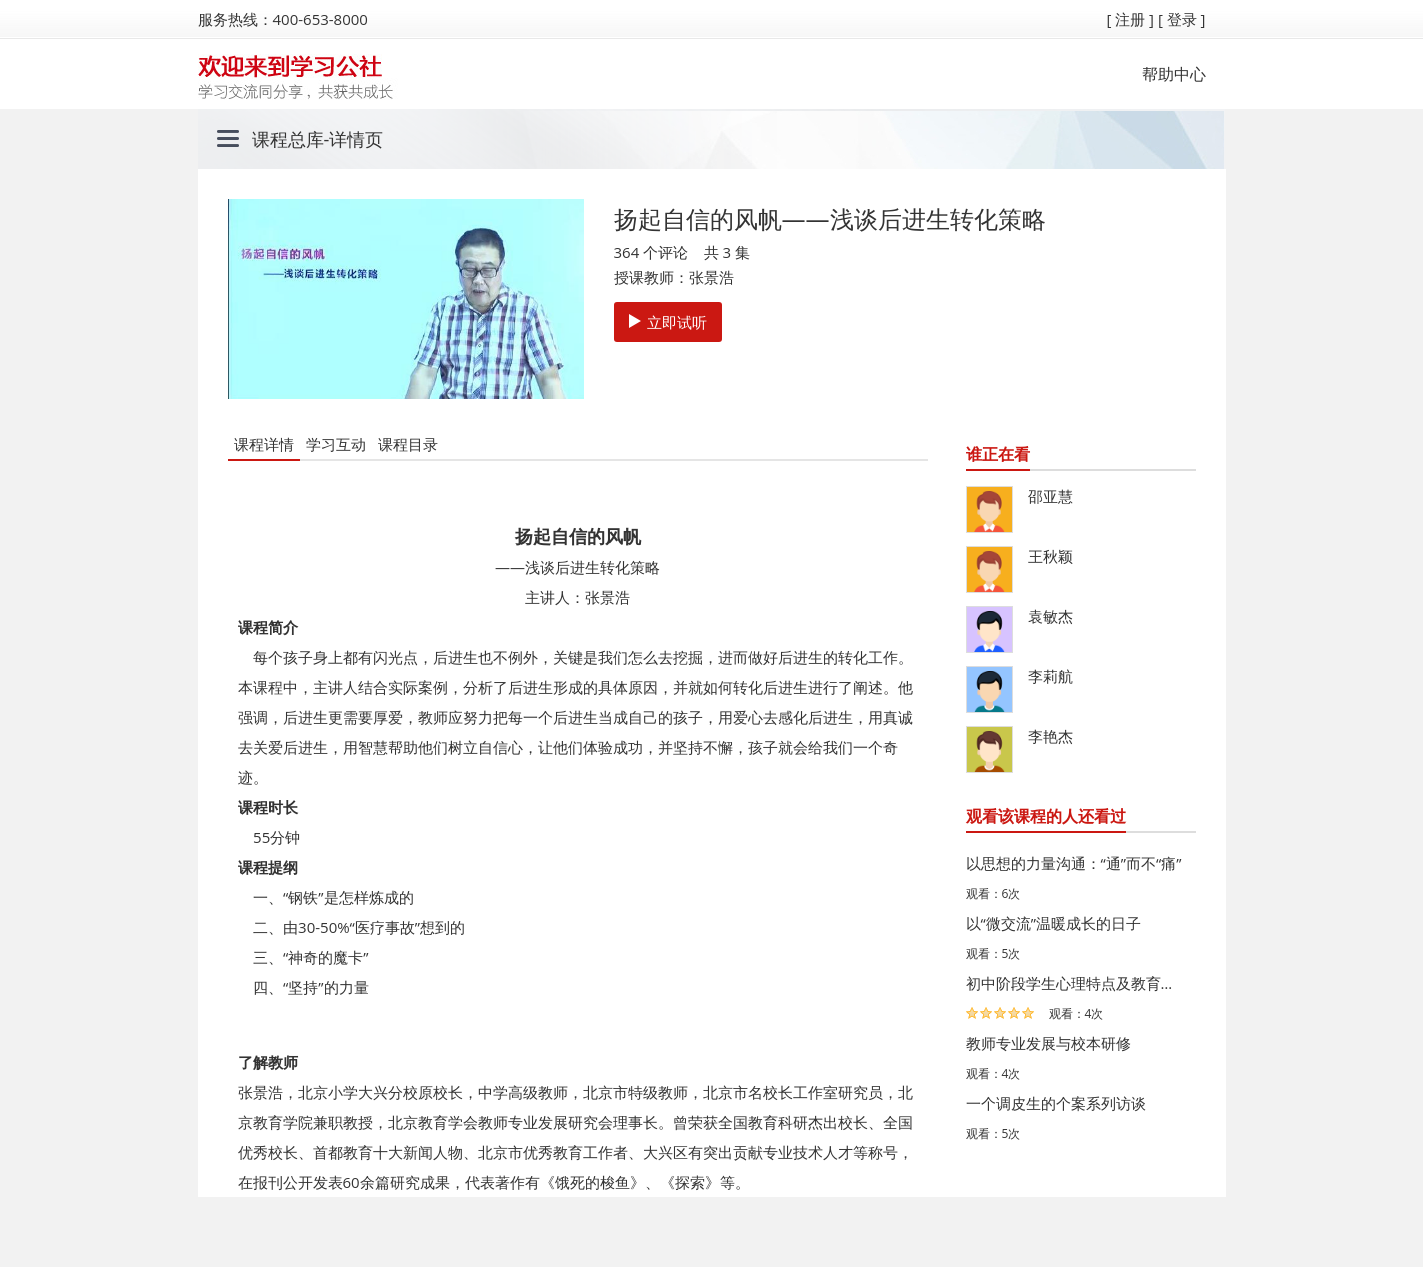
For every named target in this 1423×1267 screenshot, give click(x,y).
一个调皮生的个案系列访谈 (1056, 1103)
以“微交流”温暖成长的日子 (1053, 923)
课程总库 (288, 139)
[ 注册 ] (1130, 19)
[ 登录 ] (1182, 19)
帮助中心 (1174, 74)
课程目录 (408, 444)
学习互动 (336, 444)
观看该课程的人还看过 (1046, 816)
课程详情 (264, 444)
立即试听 (668, 322)
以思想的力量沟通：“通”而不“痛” (1074, 863)
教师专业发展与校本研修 (1048, 1043)
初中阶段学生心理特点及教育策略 (1076, 983)
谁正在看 (998, 454)
